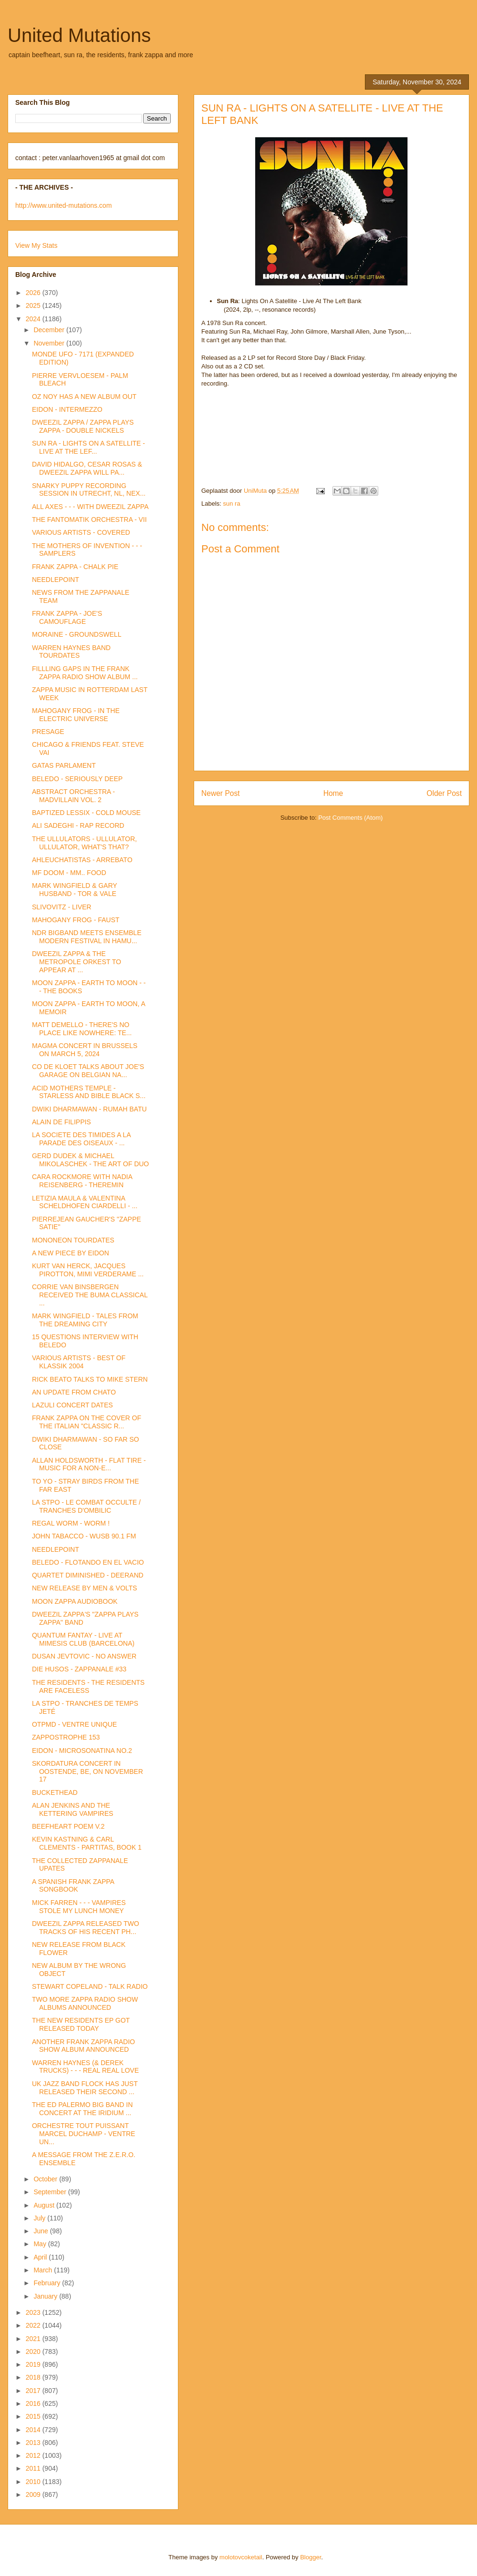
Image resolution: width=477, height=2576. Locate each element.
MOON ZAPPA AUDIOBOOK (74, 1601)
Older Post (444, 793)
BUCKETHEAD (55, 1792)
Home (333, 793)
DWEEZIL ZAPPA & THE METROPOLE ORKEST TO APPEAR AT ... (76, 962)
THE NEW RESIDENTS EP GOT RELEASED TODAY (81, 2024)
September (50, 2192)
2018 (34, 2377)
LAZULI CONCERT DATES (72, 1405)
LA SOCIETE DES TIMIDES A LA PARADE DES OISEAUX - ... (81, 1139)
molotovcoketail (240, 2557)
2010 (34, 2481)
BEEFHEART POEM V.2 (68, 1826)
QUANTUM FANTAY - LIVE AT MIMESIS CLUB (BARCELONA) (83, 1639)
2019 (34, 2364)
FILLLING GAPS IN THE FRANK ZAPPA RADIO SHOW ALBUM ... (85, 673)
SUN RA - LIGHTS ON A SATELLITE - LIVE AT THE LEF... (88, 447)
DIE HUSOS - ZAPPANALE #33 (79, 1669)
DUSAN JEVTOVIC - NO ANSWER (84, 1656)
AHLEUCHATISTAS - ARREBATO (82, 860)
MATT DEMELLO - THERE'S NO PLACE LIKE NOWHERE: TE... (82, 1029)
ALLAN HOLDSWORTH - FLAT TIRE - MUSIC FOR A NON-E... (89, 1464)
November (49, 343)
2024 (34, 319)
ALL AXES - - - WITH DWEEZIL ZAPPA (90, 506)
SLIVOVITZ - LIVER (61, 907)
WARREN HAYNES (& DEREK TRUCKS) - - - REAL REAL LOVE (85, 2067)
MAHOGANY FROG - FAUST (75, 920)
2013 (34, 2442)
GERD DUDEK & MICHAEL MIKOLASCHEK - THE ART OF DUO (90, 1160)
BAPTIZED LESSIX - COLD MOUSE (86, 812)
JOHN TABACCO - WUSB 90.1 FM (84, 1536)
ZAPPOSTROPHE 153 (66, 1737)
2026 (34, 292)
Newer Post (220, 793)
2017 (34, 2390)
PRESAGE (48, 731)
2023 (34, 2312)
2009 (34, 2494)
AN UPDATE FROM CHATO (74, 1392)
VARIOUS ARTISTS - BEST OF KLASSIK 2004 (78, 1362)
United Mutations (79, 35)
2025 (34, 305)
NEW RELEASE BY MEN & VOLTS (84, 1588)
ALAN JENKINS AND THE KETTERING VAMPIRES (72, 1809)
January (46, 2296)
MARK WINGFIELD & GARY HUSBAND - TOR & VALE (74, 889)
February (47, 2283)
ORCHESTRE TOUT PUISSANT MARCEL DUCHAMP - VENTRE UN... (83, 2134)
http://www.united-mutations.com (63, 205)
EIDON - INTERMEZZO (67, 409)
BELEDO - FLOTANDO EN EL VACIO (88, 1562)
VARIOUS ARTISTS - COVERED (81, 532)
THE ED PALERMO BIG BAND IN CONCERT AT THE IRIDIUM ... (82, 2109)
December (49, 330)
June (41, 2231)
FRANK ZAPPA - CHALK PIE (75, 566)
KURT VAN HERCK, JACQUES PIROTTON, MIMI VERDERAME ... (88, 1270)
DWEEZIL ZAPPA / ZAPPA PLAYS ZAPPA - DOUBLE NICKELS (83, 426)
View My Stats (36, 245)
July (40, 2218)
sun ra (231, 503)
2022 (34, 2325)
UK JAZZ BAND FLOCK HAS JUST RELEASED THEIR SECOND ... (84, 2088)
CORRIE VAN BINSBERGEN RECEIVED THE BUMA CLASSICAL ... (89, 1295)
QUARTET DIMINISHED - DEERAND (88, 1575)
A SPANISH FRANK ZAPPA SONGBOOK (73, 1886)
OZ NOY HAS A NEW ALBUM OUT (84, 396)
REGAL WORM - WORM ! (71, 1523)
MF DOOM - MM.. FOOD (69, 872)
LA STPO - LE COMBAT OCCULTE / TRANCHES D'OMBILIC (86, 1506)
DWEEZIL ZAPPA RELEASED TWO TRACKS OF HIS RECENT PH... (85, 1927)
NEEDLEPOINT (55, 579)
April (41, 2257)
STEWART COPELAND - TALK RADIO (90, 1986)
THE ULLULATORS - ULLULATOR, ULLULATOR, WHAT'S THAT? (84, 843)
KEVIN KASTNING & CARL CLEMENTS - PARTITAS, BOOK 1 (87, 1843)
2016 (34, 2403)
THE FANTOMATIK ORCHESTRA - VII (89, 519)
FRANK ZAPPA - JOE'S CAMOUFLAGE (67, 617)
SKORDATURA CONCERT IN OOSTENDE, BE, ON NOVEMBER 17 (87, 1771)
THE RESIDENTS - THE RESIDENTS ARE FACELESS (88, 1686)
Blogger (310, 2557)
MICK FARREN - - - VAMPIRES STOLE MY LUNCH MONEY (79, 1906)
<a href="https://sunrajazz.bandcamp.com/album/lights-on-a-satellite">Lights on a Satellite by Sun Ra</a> (331, 425)
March (43, 2270)
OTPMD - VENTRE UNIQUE (74, 1724)
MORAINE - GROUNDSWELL (76, 634)
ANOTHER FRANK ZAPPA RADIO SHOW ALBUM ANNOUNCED (83, 2046)
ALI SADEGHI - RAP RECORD (78, 825)
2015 (34, 2416)
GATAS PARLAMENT (64, 765)
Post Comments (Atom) (350, 817)
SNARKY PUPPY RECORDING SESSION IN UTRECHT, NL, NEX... (88, 490)
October (46, 2179)
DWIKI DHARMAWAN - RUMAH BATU (89, 1109)
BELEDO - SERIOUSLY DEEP (77, 779)
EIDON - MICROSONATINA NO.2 (82, 1750)
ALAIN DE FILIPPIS (61, 1122)
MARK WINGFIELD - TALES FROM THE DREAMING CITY (85, 1320)
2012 (34, 2455)
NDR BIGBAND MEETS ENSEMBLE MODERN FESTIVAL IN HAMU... (87, 937)
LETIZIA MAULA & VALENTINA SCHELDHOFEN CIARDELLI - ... (84, 1202)
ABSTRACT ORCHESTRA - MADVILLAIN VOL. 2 (73, 796)
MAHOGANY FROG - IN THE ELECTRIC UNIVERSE (76, 715)
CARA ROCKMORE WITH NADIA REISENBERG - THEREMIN (82, 1181)
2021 (34, 2338)
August (44, 2205)
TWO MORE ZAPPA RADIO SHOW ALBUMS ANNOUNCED (85, 2003)
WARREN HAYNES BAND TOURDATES (71, 652)
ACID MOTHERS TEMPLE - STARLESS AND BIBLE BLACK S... (88, 1092)
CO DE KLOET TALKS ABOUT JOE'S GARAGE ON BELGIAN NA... (88, 1071)
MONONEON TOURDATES (73, 1240)
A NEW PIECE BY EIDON (70, 1253)
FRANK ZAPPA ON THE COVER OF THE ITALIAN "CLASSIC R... (86, 1422)
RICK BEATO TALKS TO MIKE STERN (90, 1379)
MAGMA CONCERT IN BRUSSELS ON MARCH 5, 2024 (84, 1050)
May (40, 2244)
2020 (34, 2351)
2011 (34, 2468)
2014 (34, 2429)
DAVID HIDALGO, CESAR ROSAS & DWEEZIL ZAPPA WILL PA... (87, 468)
